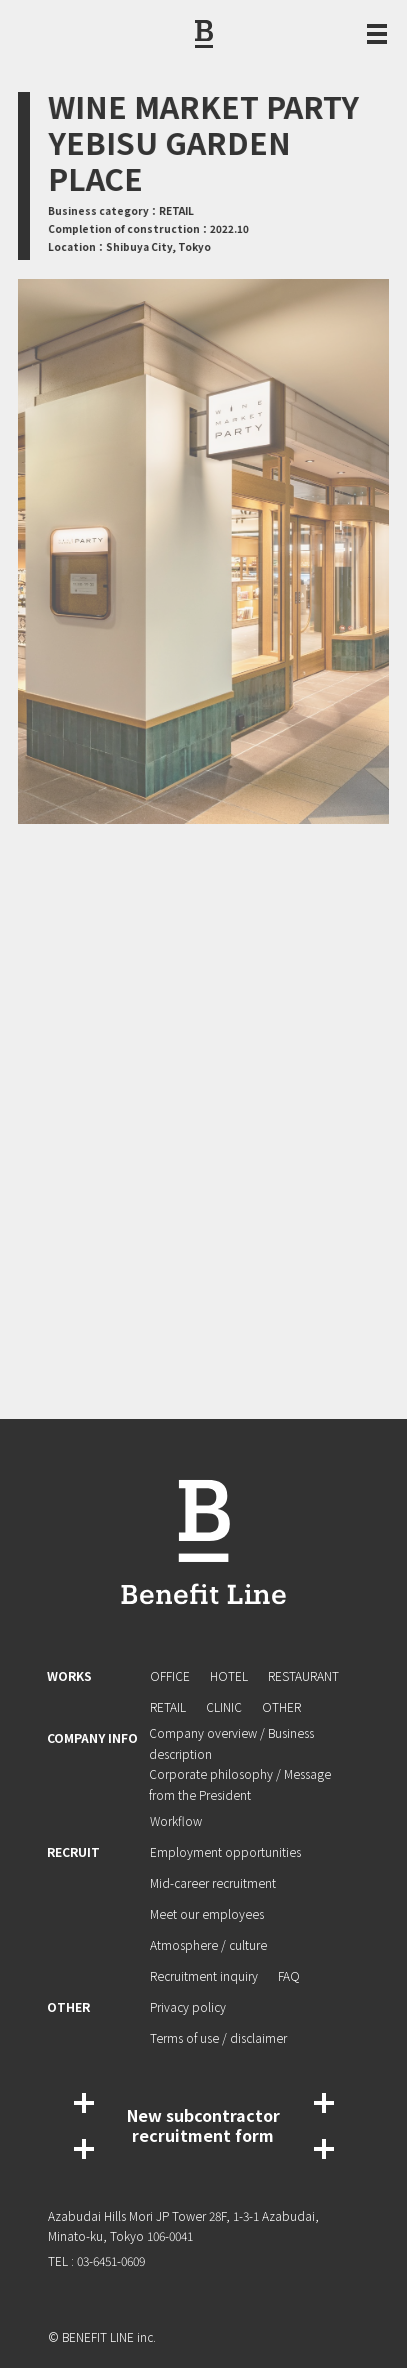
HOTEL (229, 1675)
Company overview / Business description (232, 1743)
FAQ (289, 1975)
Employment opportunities (225, 1851)
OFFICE (170, 1675)
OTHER (281, 1706)
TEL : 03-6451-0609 (96, 2260)
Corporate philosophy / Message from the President (241, 1784)
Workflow (176, 1820)
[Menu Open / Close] (377, 34)
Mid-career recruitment (213, 1882)
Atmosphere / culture (208, 1944)
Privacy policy (188, 2006)
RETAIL (168, 1706)
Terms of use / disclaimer (218, 2037)
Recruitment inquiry (204, 1975)
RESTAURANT (303, 1675)
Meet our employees (207, 1913)
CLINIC (224, 1706)
